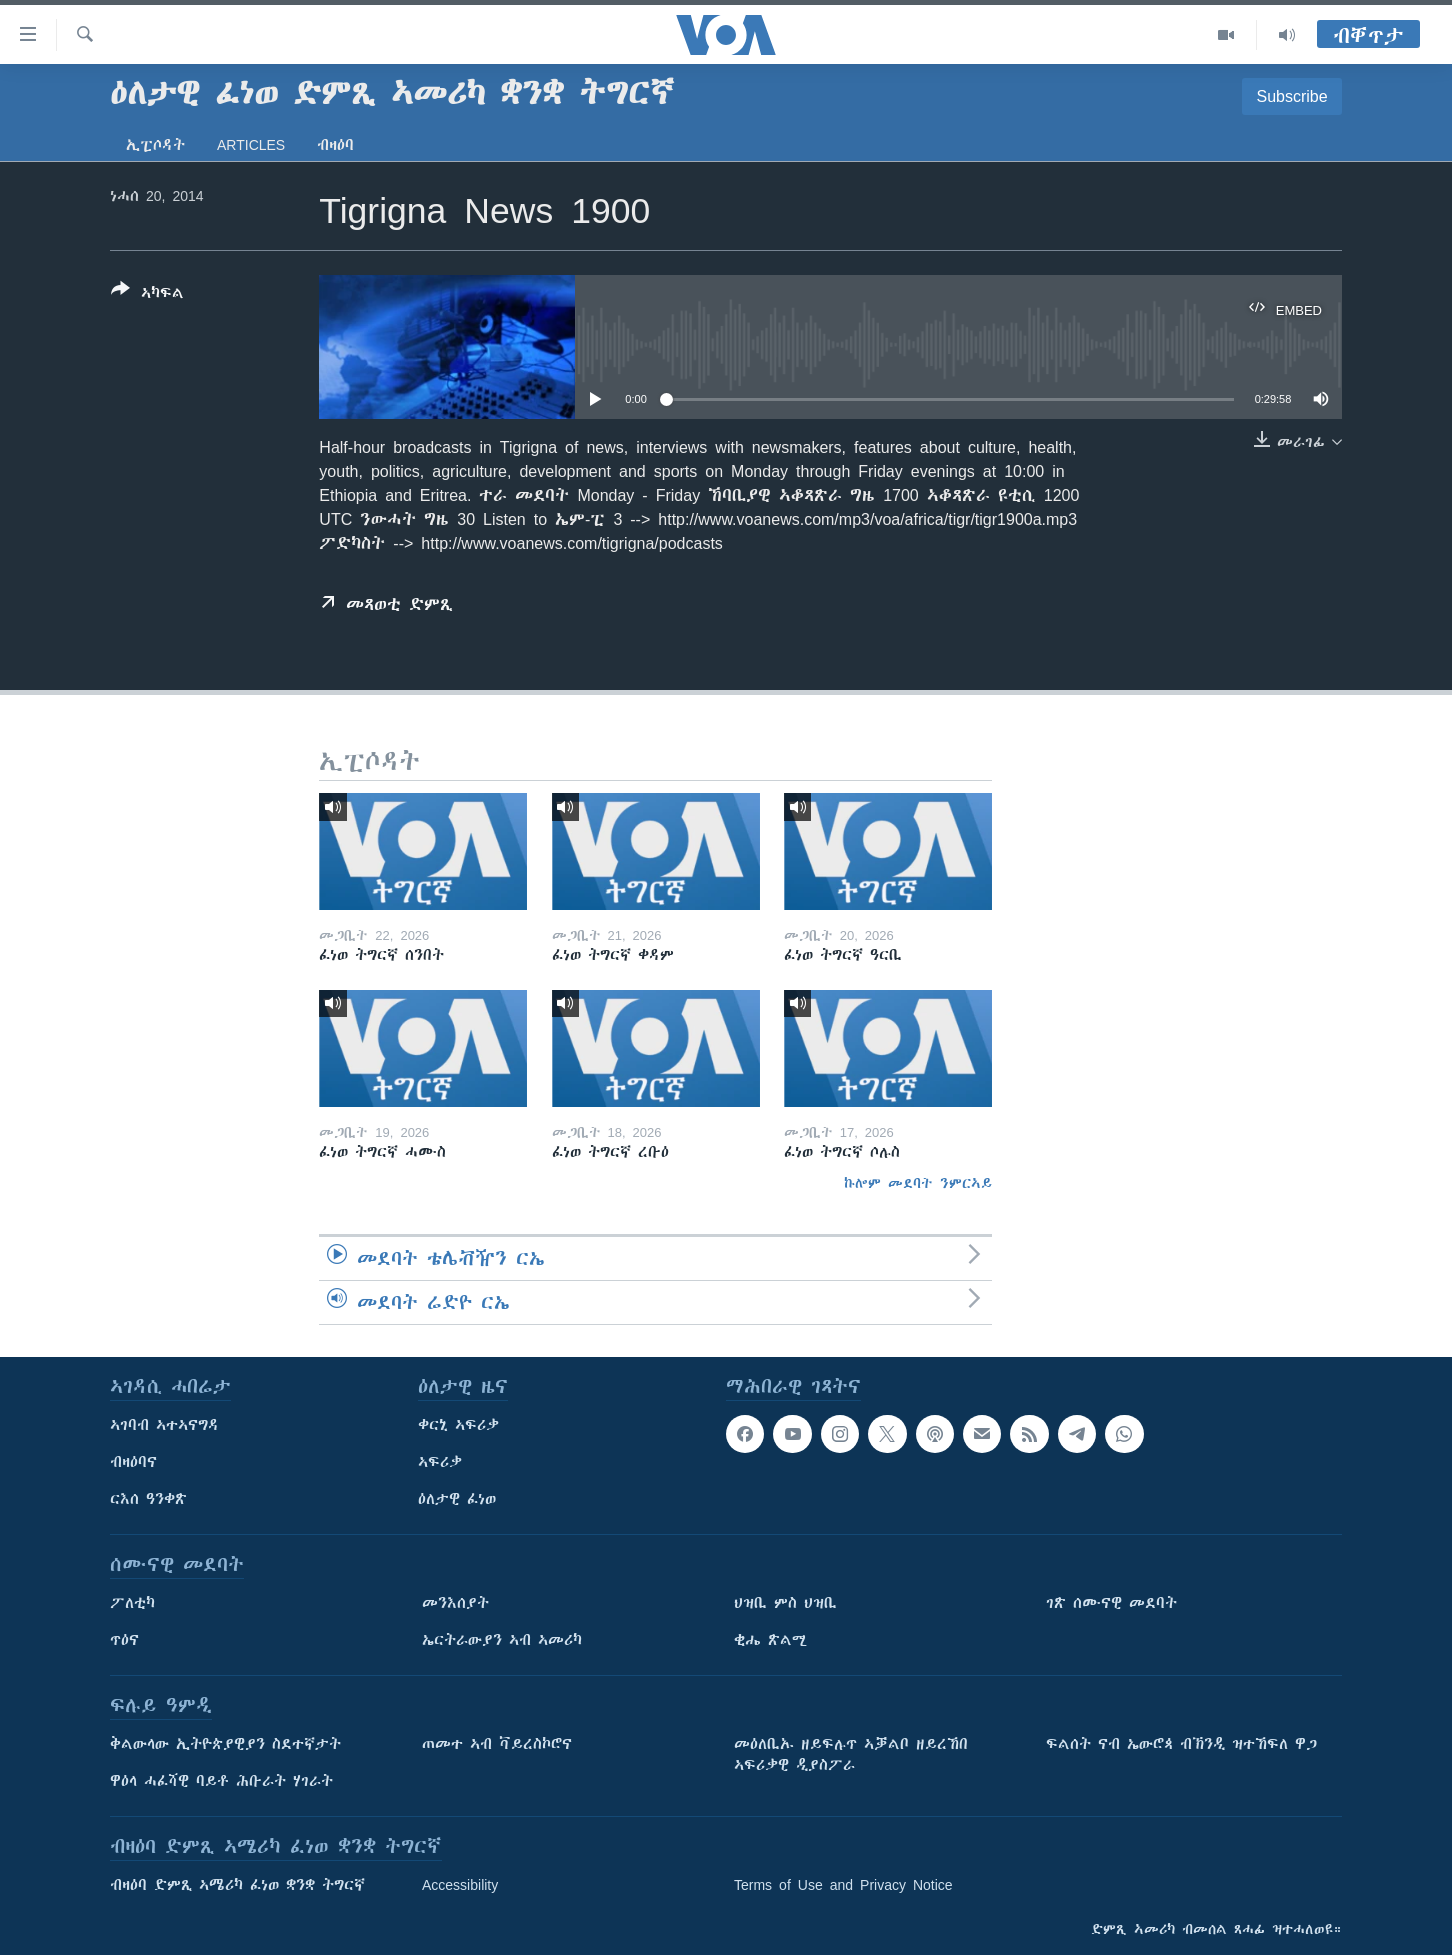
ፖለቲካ (132, 1603)
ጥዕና (124, 1640)
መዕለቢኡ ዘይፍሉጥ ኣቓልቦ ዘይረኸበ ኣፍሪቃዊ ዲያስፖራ (851, 1754)
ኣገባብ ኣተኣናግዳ (164, 1425)
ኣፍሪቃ (440, 1462)
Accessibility (460, 1885)
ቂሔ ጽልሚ (770, 1640)
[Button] (147, 295)
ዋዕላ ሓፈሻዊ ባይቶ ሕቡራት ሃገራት (221, 1781)
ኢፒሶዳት (155, 145)
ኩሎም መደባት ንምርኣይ (918, 1183)
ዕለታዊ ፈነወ (457, 1499)
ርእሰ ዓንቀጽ (148, 1499)
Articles (251, 145)
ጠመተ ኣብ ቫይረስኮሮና (497, 1744)
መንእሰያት (455, 1603)
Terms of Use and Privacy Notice (843, 1885)
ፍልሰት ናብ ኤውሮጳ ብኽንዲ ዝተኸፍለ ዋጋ (1181, 1744)
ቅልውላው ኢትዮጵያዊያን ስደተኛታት (225, 1744)
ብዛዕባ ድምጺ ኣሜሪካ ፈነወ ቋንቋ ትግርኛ (237, 1885)
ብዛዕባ (335, 145)
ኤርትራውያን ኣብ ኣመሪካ (502, 1640)
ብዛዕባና (133, 1462)
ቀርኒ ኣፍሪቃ (458, 1425)
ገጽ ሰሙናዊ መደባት (1111, 1603)
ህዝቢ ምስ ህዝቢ (785, 1603)
